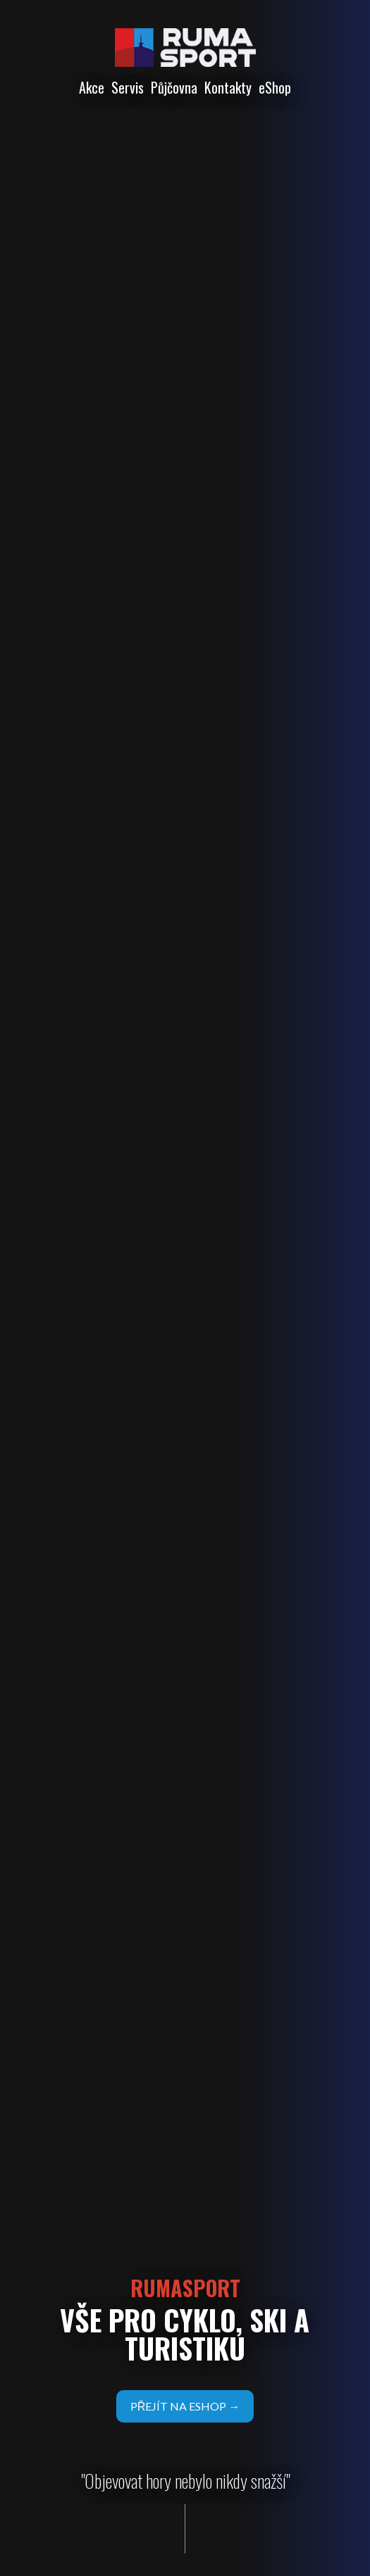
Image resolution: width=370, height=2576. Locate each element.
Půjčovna (174, 87)
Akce (91, 87)
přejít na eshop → (185, 2406)
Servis (127, 87)
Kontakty (228, 87)
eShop (275, 87)
